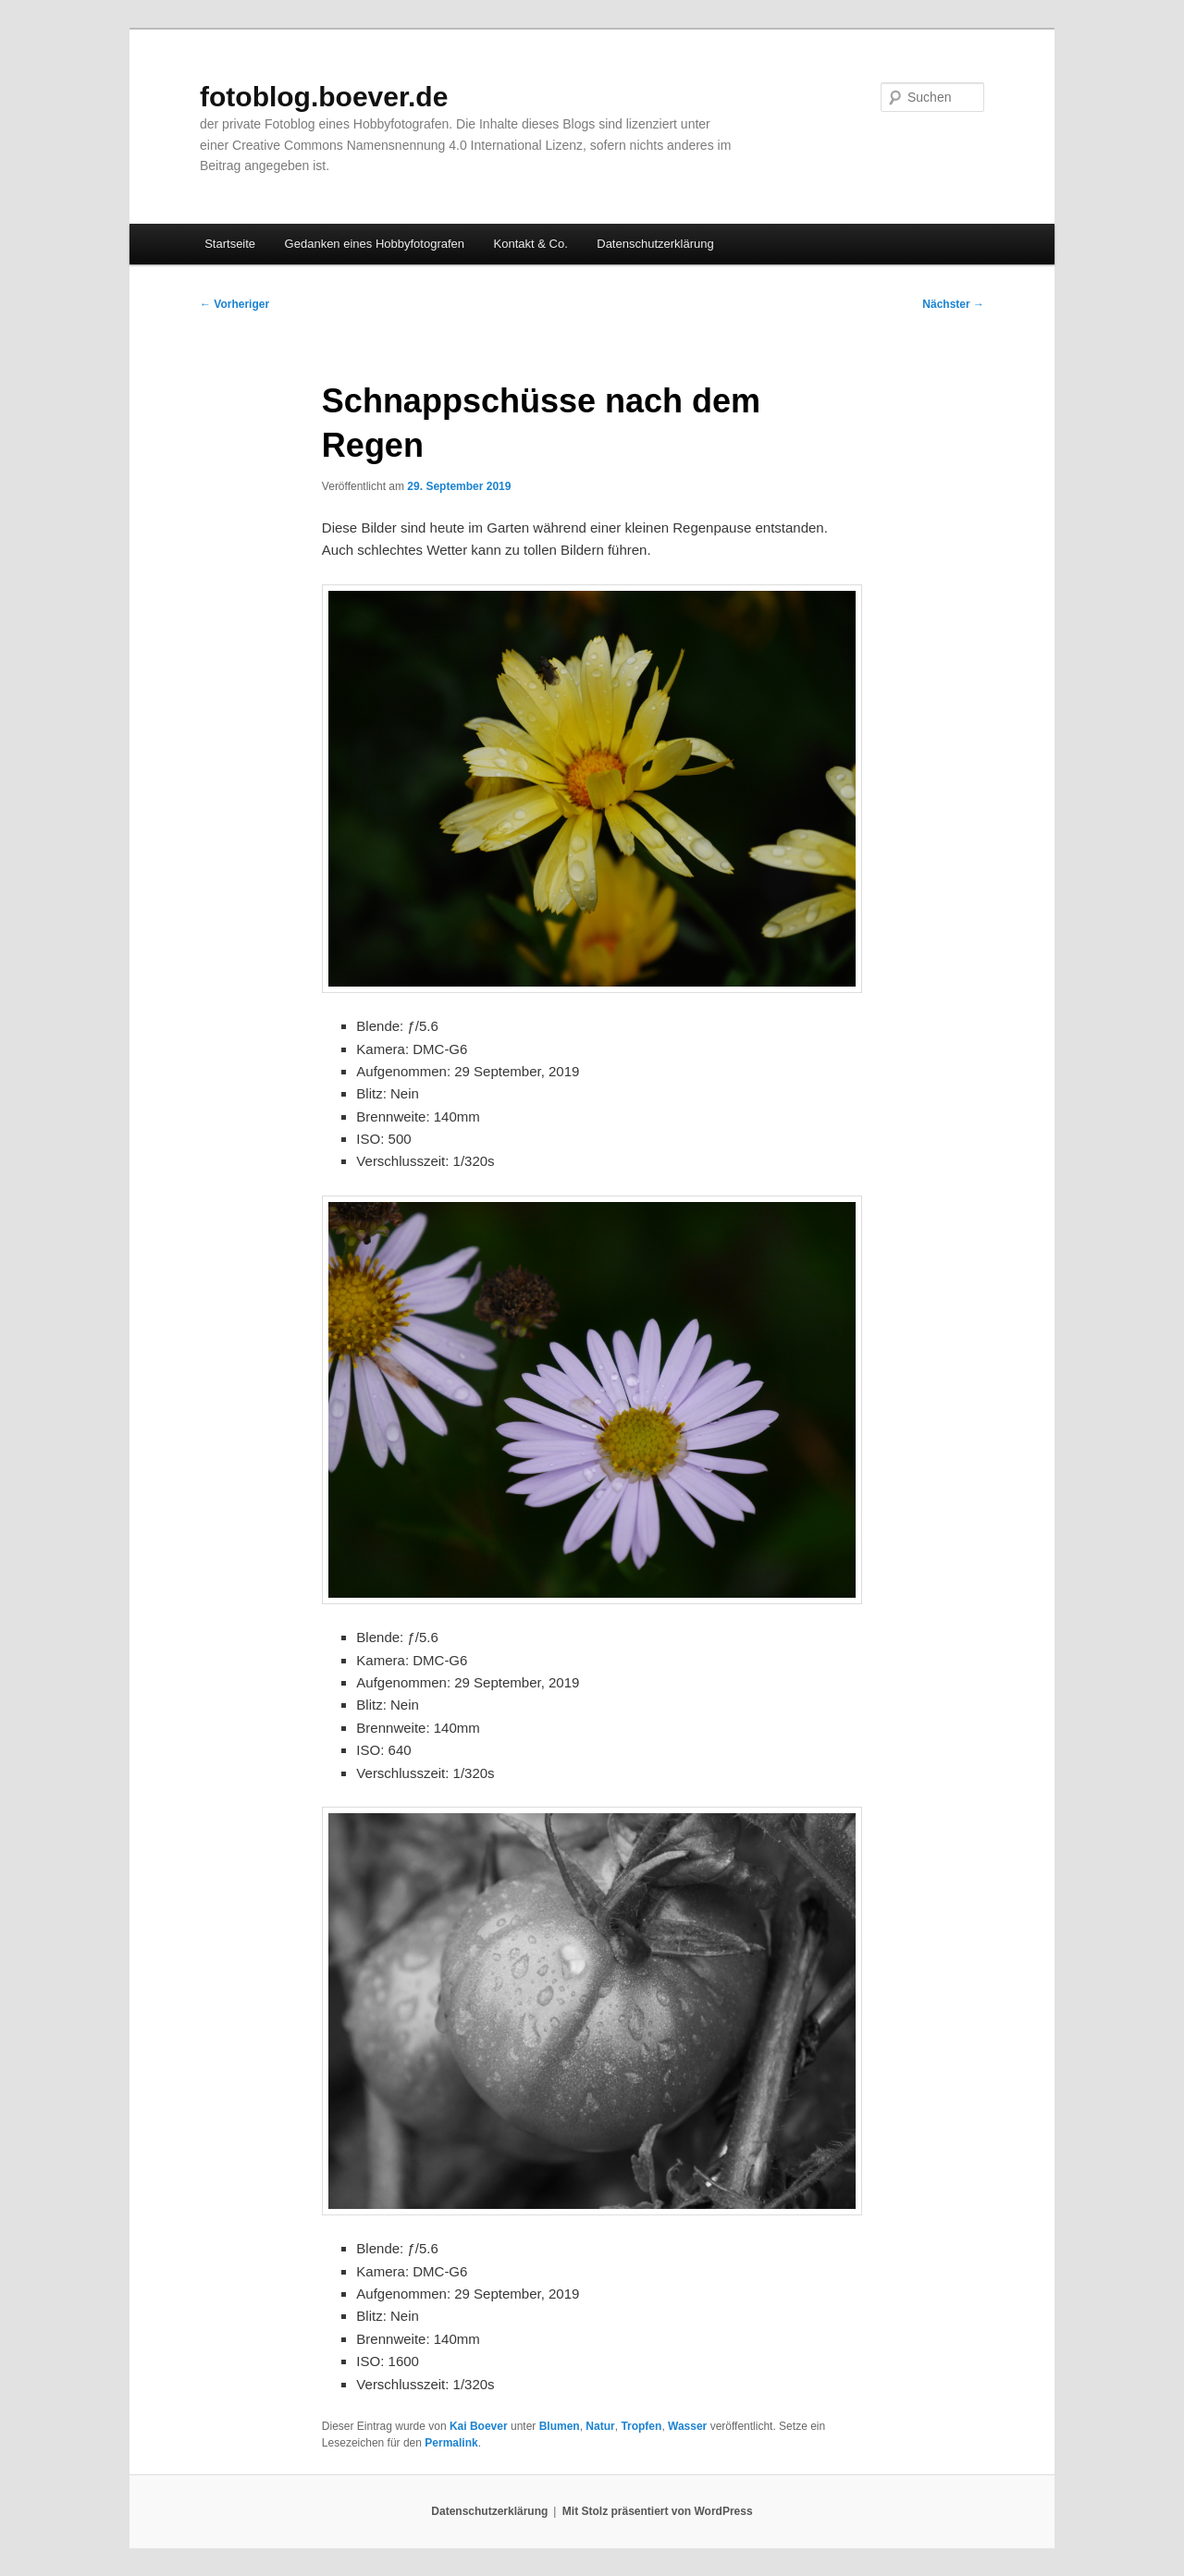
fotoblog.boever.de (324, 96)
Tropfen (641, 2426)
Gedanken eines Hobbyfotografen (374, 244)
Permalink (451, 2442)
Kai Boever (479, 2426)
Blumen (559, 2426)
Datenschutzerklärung (655, 244)
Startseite (229, 244)
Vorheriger (234, 304)
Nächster (953, 304)
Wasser (687, 2426)
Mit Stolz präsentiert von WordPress (657, 2511)
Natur (600, 2426)
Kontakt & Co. (531, 244)
